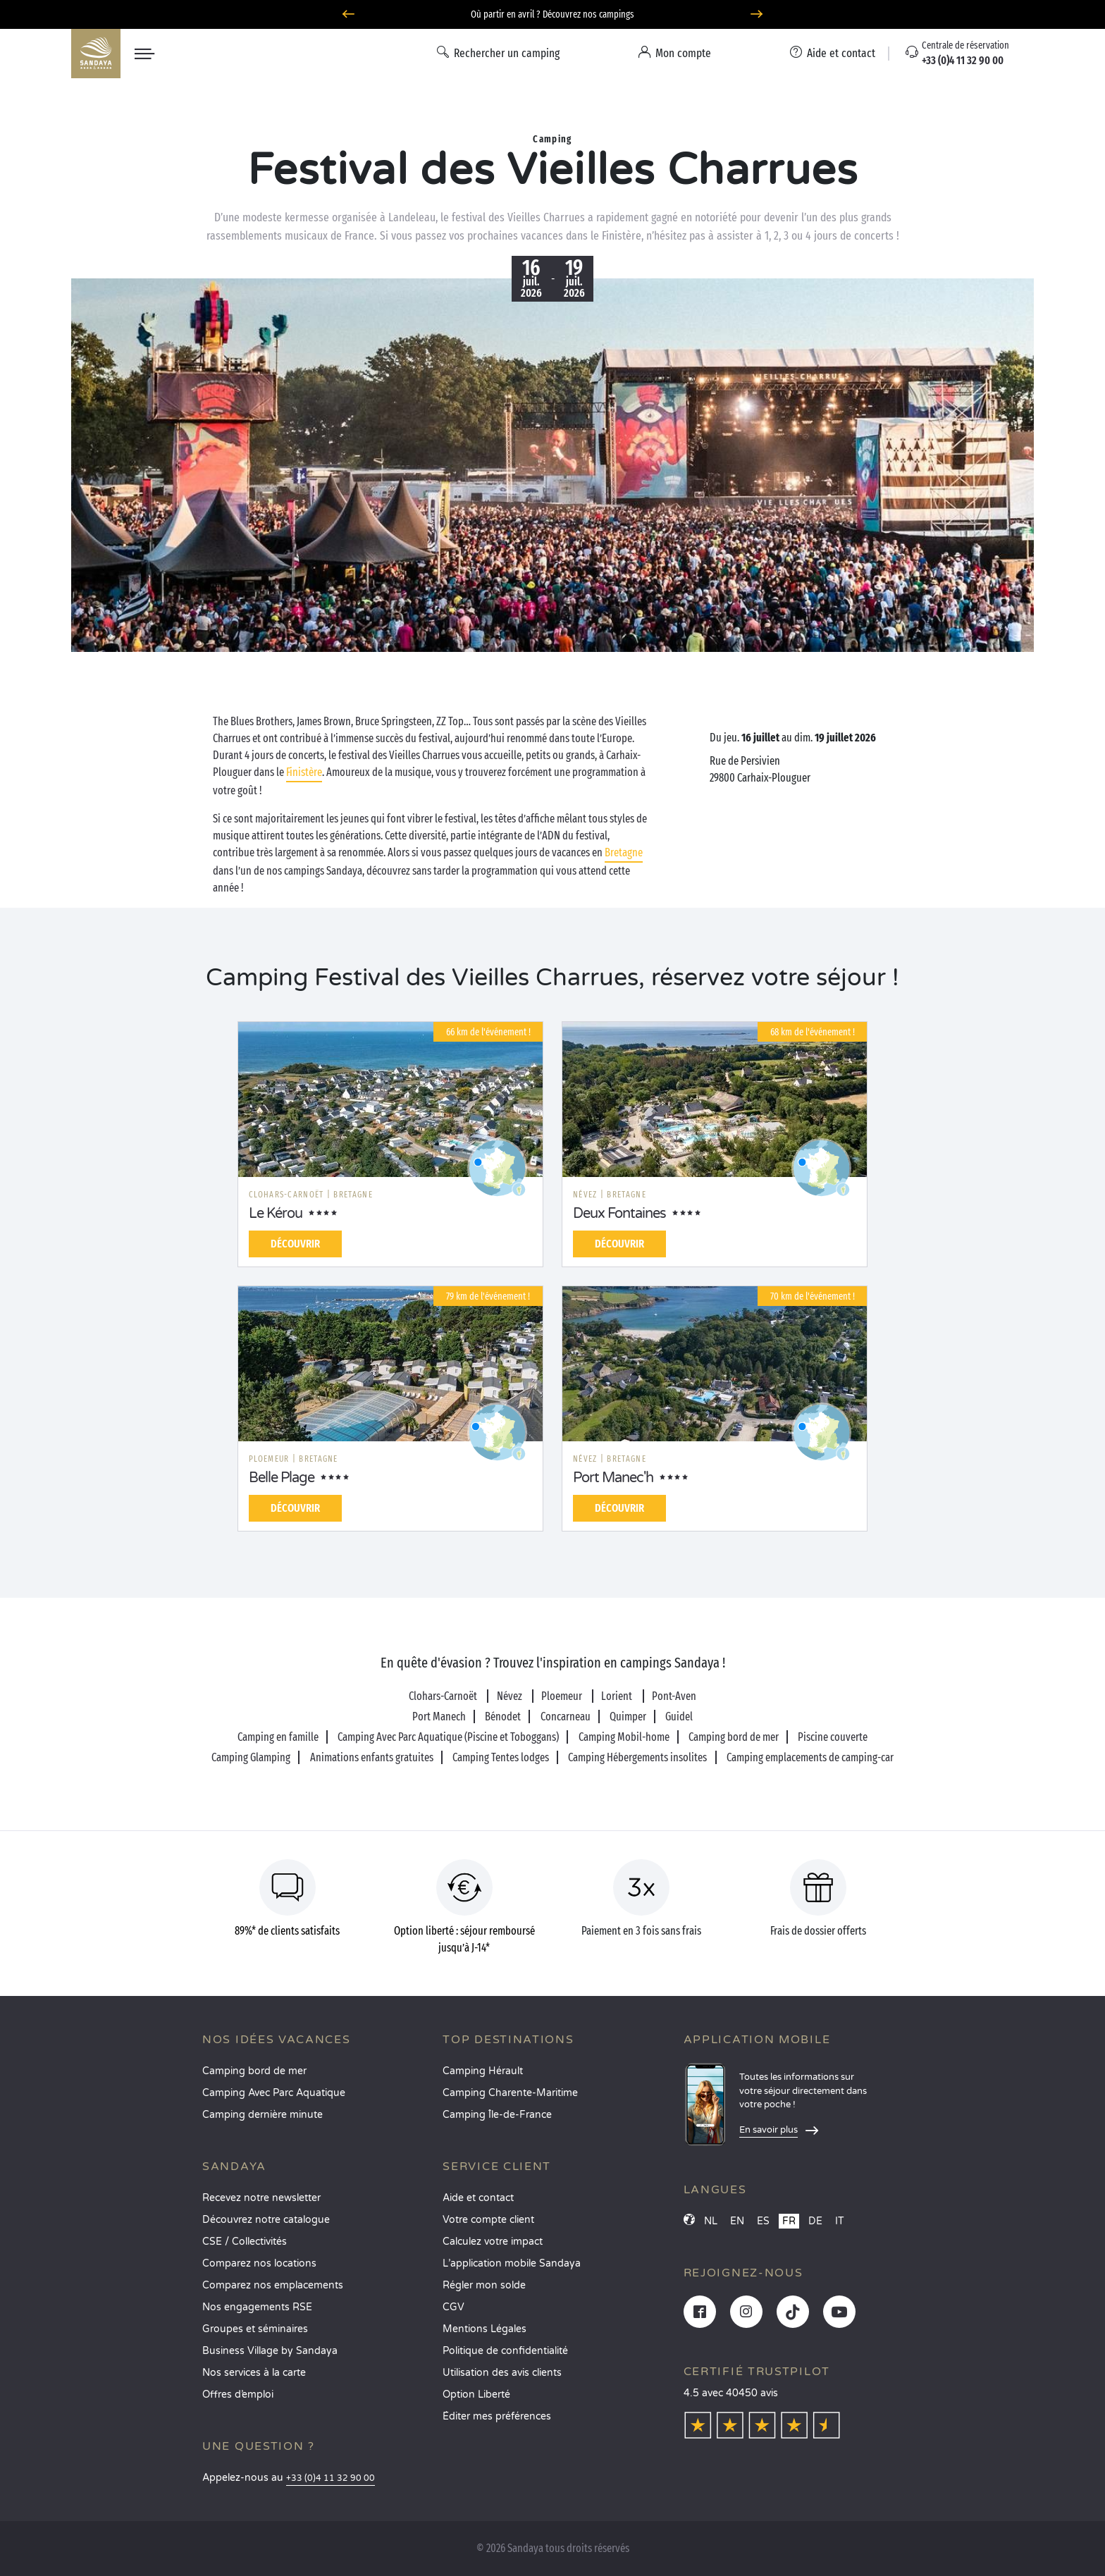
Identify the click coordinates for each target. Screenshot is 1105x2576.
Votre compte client (488, 2220)
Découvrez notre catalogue (266, 2220)
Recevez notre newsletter (261, 2198)
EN (737, 2221)
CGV (453, 2307)
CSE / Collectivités (244, 2242)
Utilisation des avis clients (502, 2373)
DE (815, 2221)
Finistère (304, 772)
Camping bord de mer (254, 2071)
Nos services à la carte (254, 2373)
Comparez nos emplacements (272, 2285)
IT (839, 2221)
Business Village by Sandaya (270, 2351)
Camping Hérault (483, 2071)
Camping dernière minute (262, 2115)
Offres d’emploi (237, 2395)
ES (763, 2221)
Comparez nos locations (259, 2263)
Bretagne (624, 852)
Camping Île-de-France (497, 2115)
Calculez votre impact (493, 2242)
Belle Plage (281, 1477)
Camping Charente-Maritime (510, 2093)
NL (710, 2221)
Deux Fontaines (619, 1213)
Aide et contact (478, 2198)
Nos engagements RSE (257, 2307)
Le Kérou (275, 1213)
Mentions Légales (484, 2329)
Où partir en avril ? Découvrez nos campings (552, 14)
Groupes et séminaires (255, 2329)
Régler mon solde (484, 2285)
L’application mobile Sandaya (512, 2263)
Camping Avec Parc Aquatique (273, 2093)
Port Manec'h (613, 1477)
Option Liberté (476, 2395)
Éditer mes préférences (497, 2416)
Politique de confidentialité (505, 2351)
